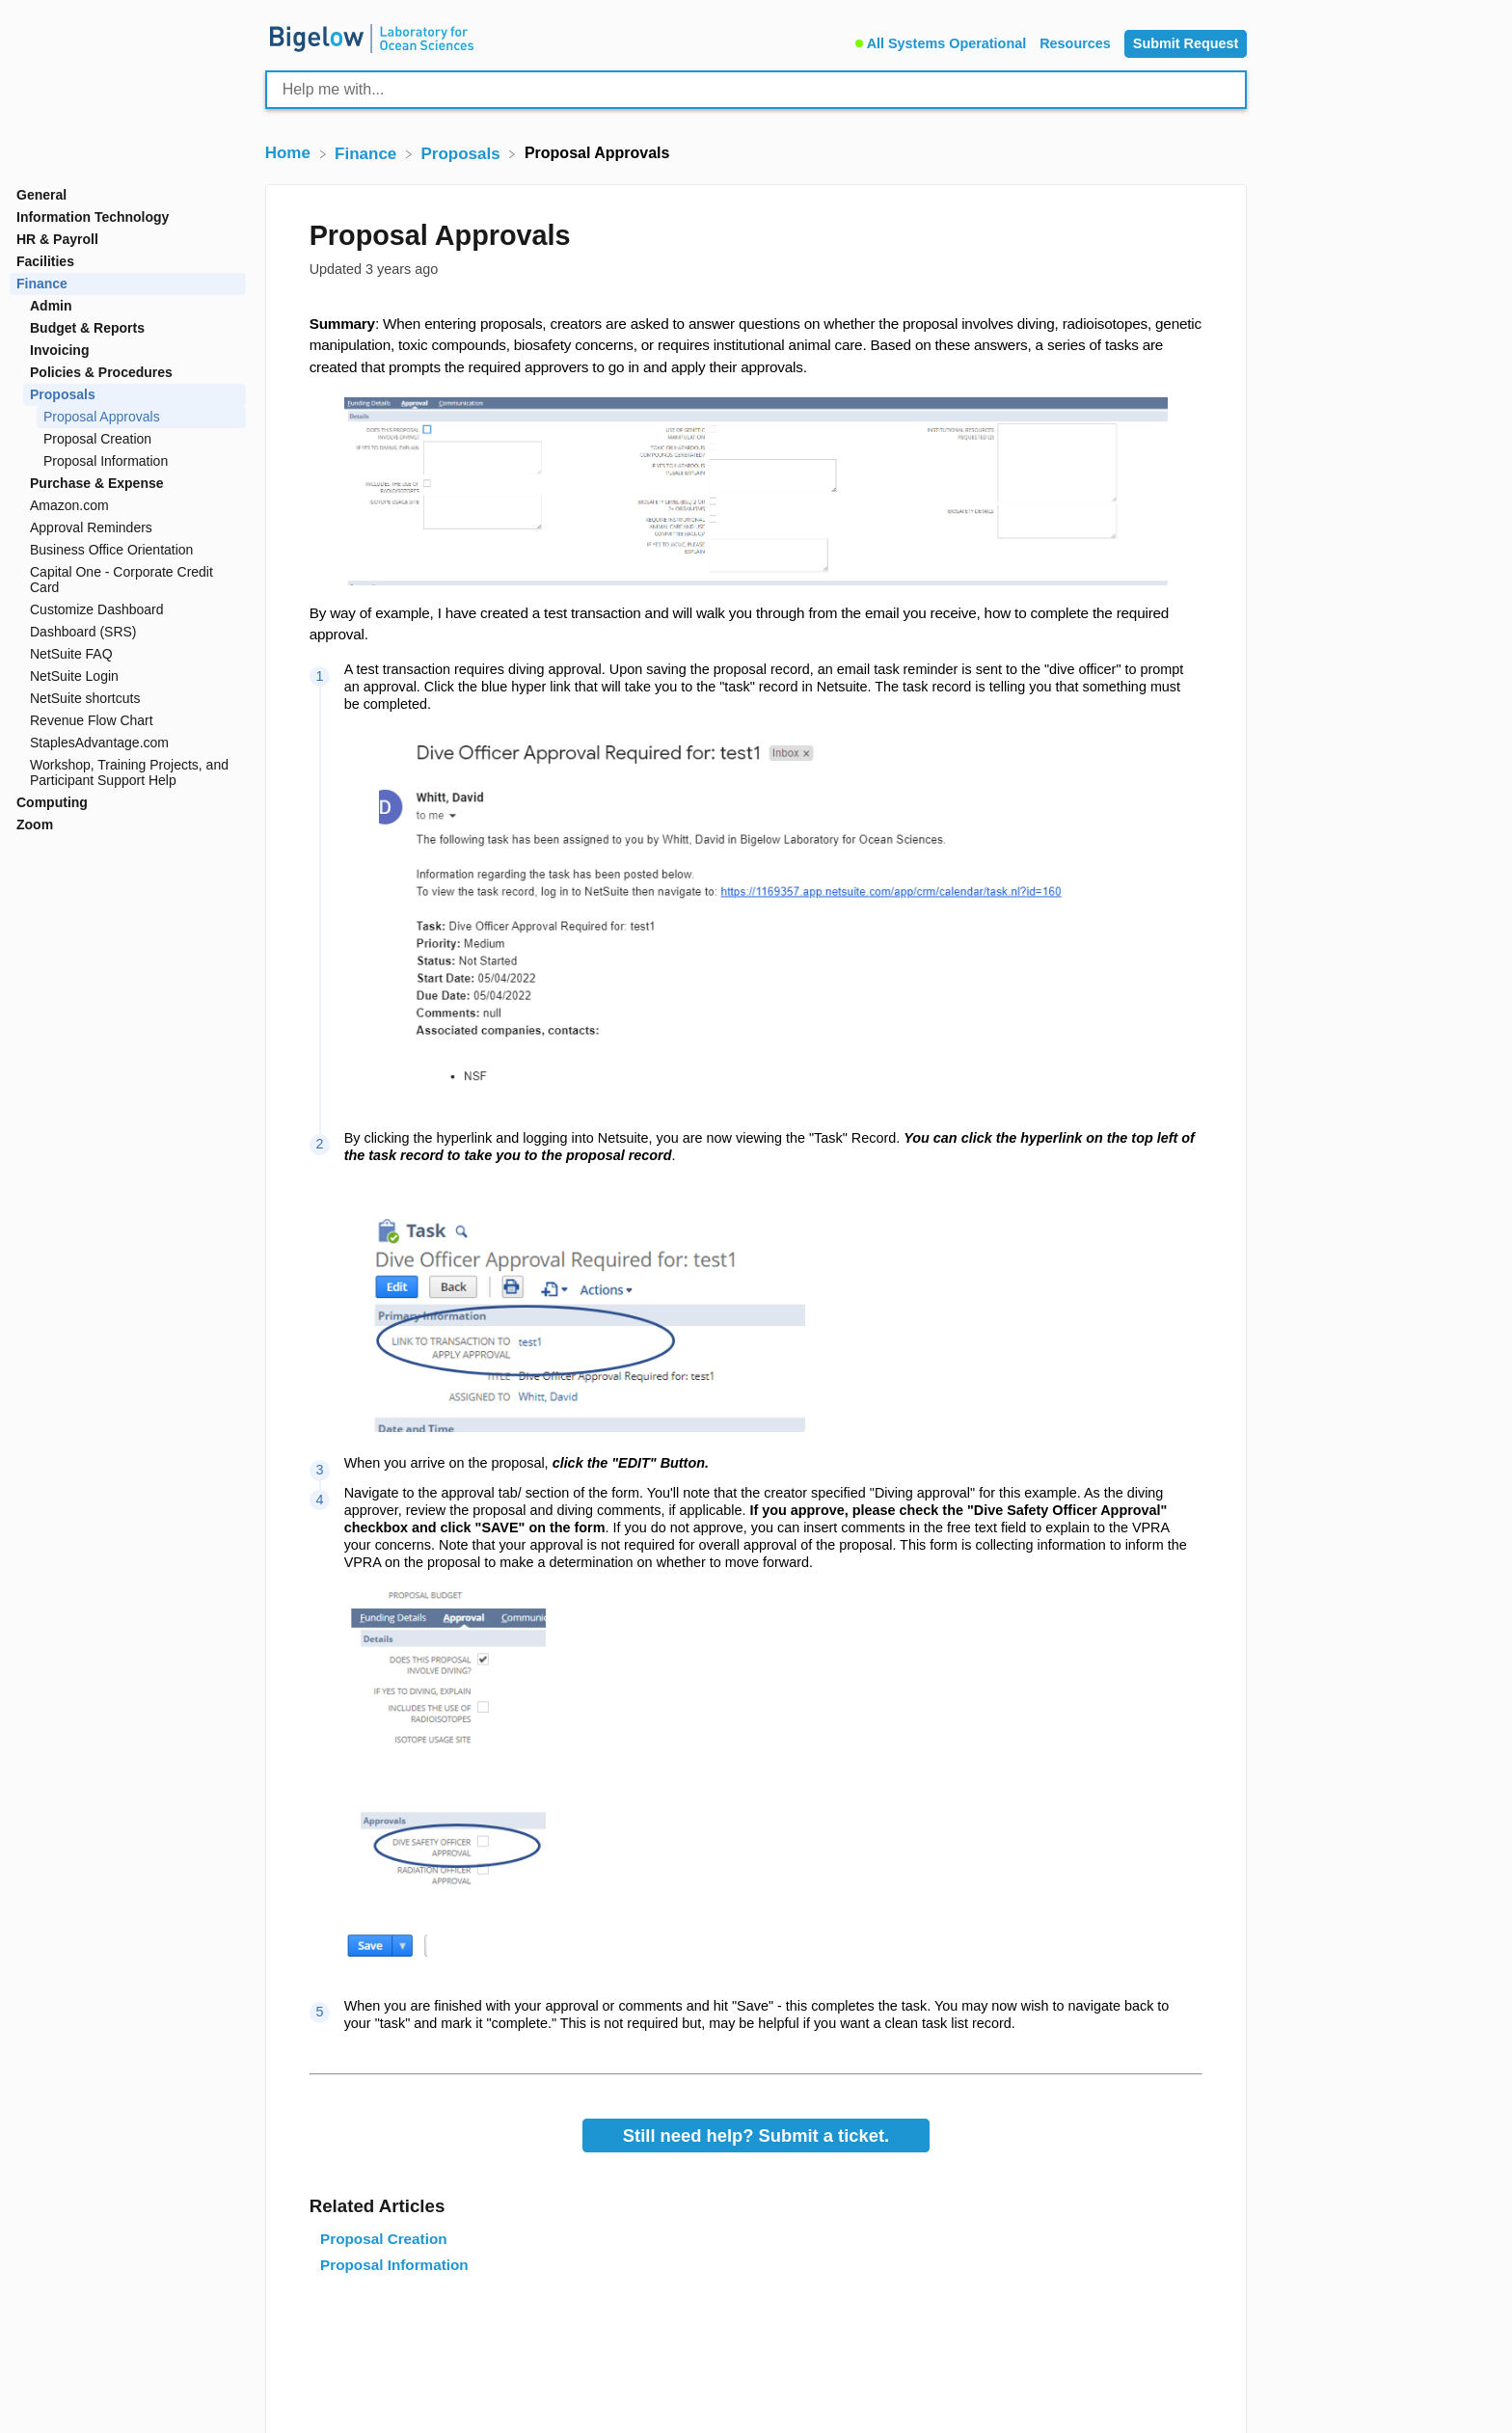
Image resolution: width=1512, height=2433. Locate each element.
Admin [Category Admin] (51, 305)
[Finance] (368, 153)
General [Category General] (41, 195)
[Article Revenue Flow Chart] (128, 721)
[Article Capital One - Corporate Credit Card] (128, 580)
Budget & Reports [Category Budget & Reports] (87, 328)
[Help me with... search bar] (756, 89)
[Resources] (1077, 41)
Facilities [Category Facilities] (45, 261)
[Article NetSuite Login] (128, 676)
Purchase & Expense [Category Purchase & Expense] (97, 483)
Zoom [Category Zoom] (34, 824)
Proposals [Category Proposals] (62, 394)
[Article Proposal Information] (128, 461)
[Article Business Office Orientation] (128, 550)
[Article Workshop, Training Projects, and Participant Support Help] (128, 773)
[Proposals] (463, 153)
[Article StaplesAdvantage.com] (128, 743)
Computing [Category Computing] (52, 802)
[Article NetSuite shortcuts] (128, 699)
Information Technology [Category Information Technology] (92, 217)
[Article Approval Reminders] (128, 528)
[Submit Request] (1186, 44)
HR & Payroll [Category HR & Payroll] (57, 239)
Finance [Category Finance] (42, 283)
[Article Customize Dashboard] (128, 610)
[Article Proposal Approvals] (128, 417)
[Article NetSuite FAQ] (128, 654)
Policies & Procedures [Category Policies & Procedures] (101, 372)
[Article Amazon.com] (128, 506)
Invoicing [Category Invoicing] (59, 350)
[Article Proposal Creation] (128, 439)
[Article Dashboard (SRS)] (128, 632)
